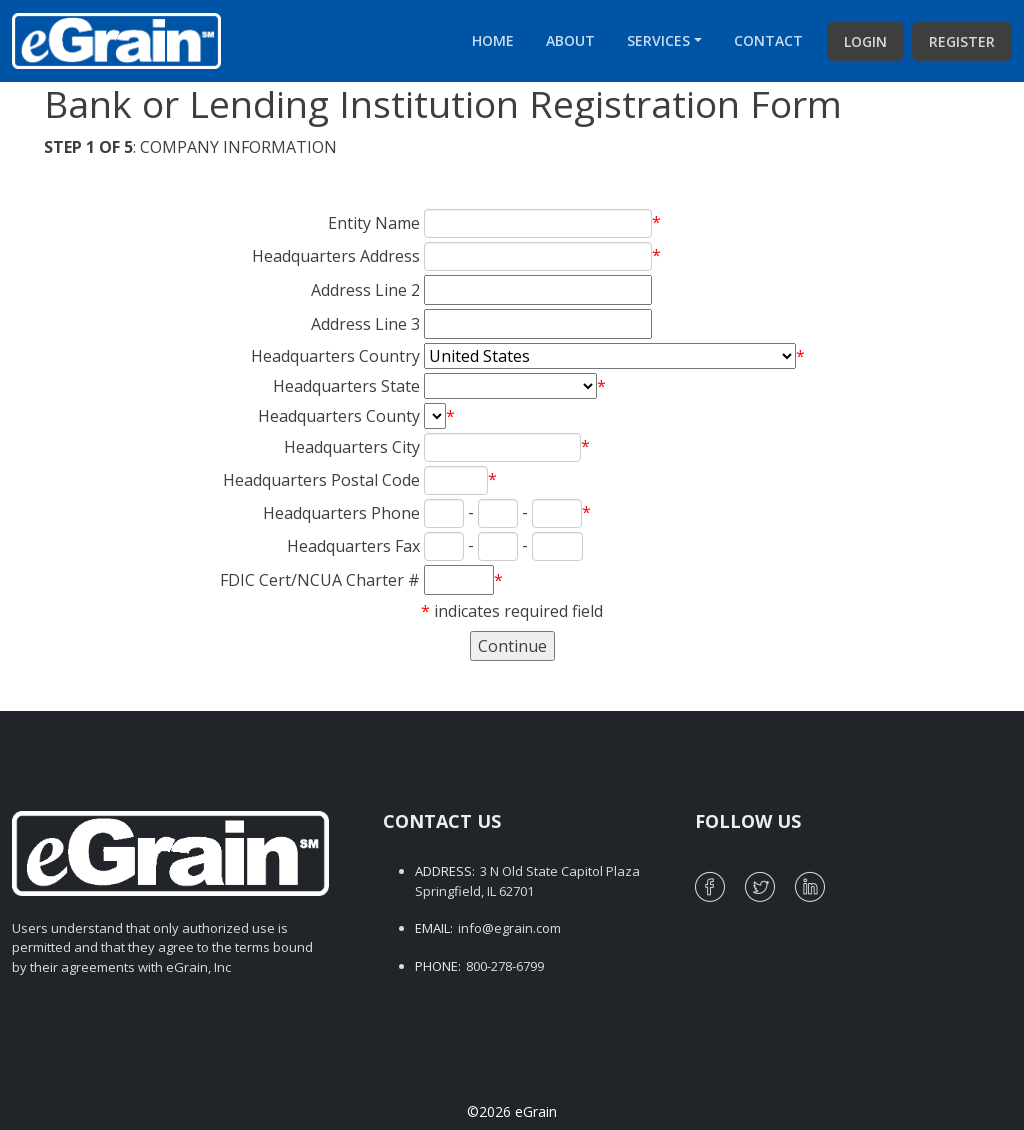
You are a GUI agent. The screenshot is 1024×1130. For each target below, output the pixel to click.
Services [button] (658, 40)
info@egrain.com (509, 928)
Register (962, 41)
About (570, 40)
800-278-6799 (505, 966)
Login (865, 41)
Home (493, 40)
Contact (768, 40)
